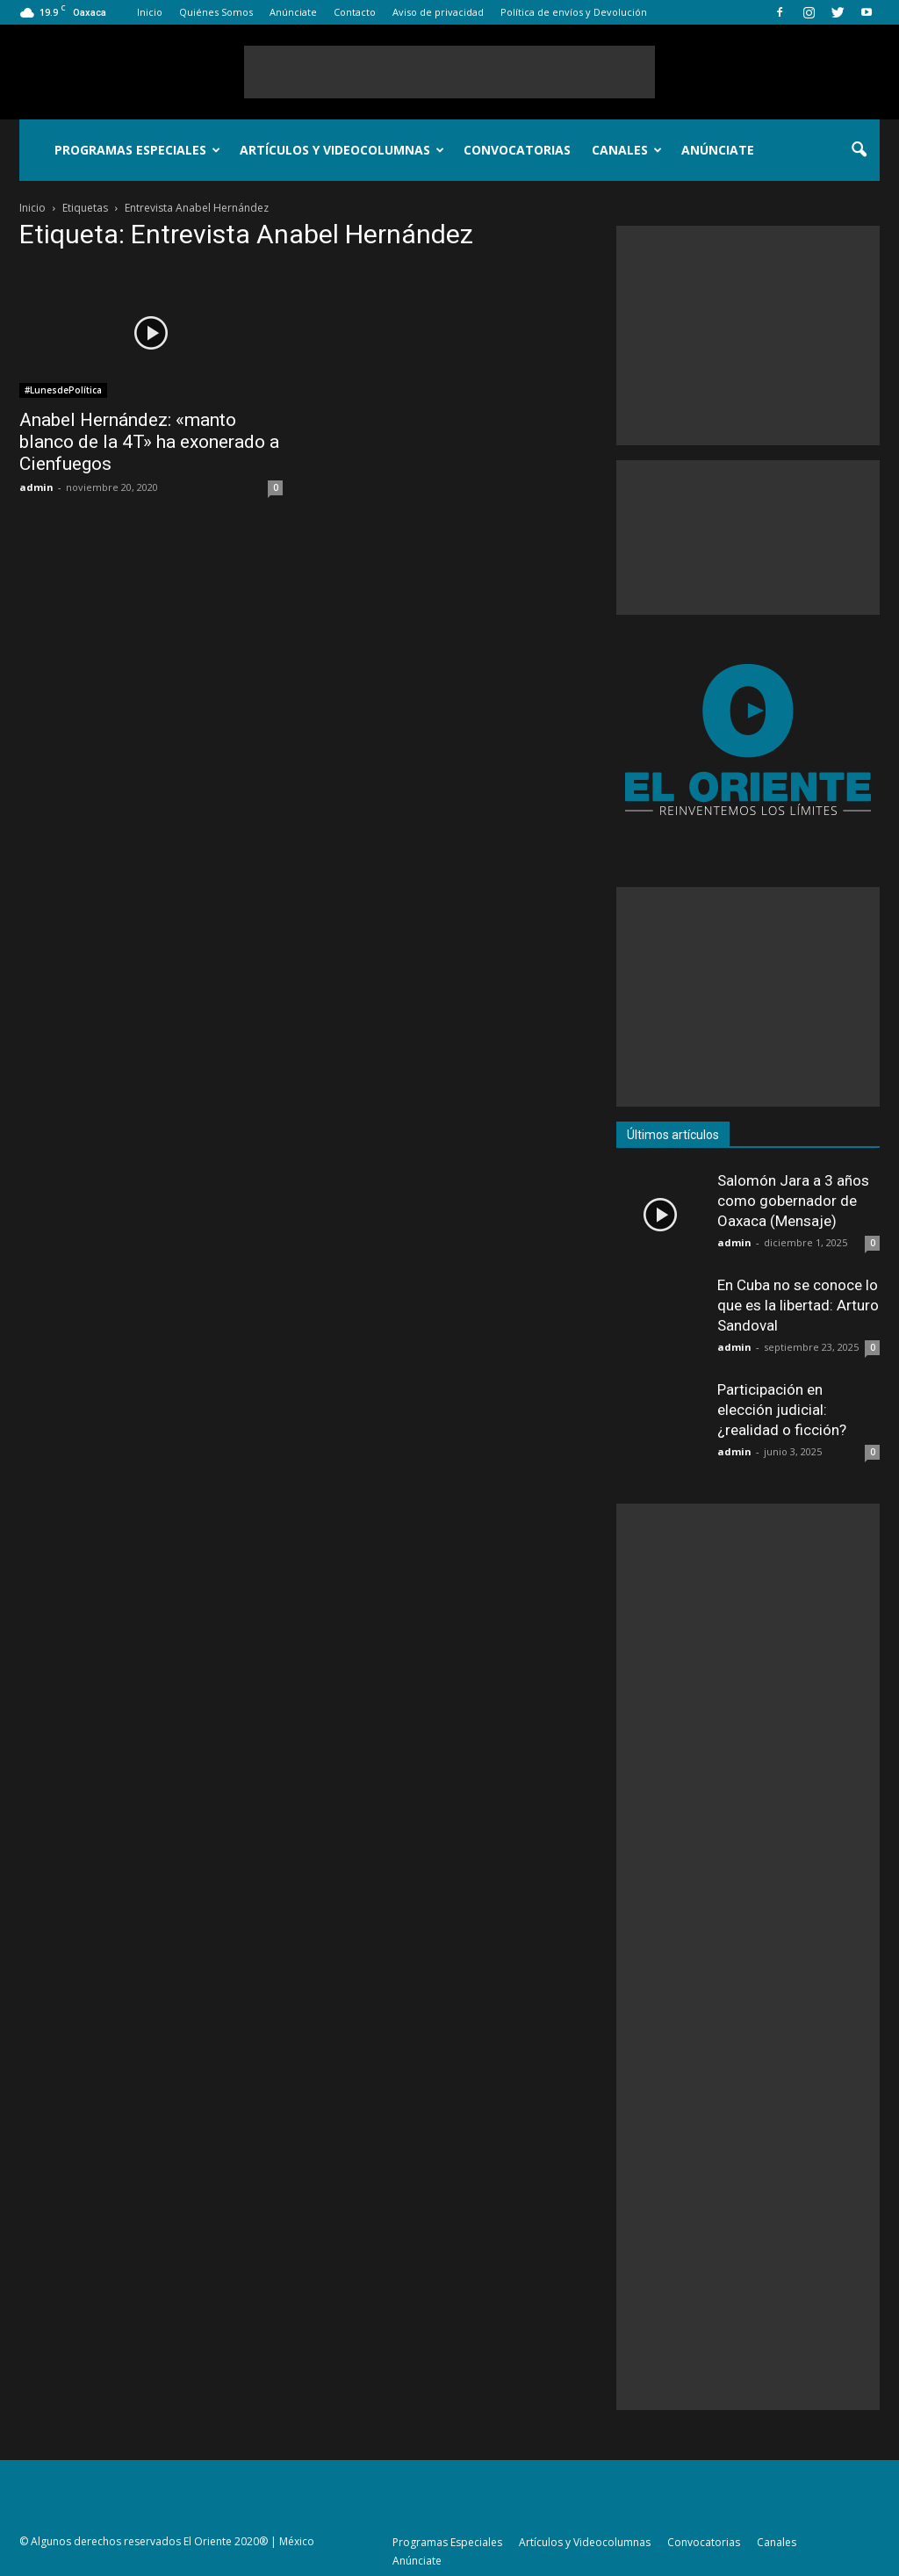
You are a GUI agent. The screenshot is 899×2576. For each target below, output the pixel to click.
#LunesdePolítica (63, 390)
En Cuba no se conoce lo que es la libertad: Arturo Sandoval (798, 1305)
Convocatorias (517, 149)
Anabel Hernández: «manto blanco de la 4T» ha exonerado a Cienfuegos (149, 441)
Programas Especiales (137, 149)
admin (36, 487)
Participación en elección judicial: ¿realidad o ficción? (781, 1410)
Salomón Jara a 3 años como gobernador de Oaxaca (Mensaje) (793, 1201)
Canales (627, 149)
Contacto (355, 11)
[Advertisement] (449, 72)
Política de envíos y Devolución (573, 11)
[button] (859, 150)
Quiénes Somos (216, 11)
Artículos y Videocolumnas (342, 149)
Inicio (149, 11)
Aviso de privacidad (438, 11)
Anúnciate (293, 11)
